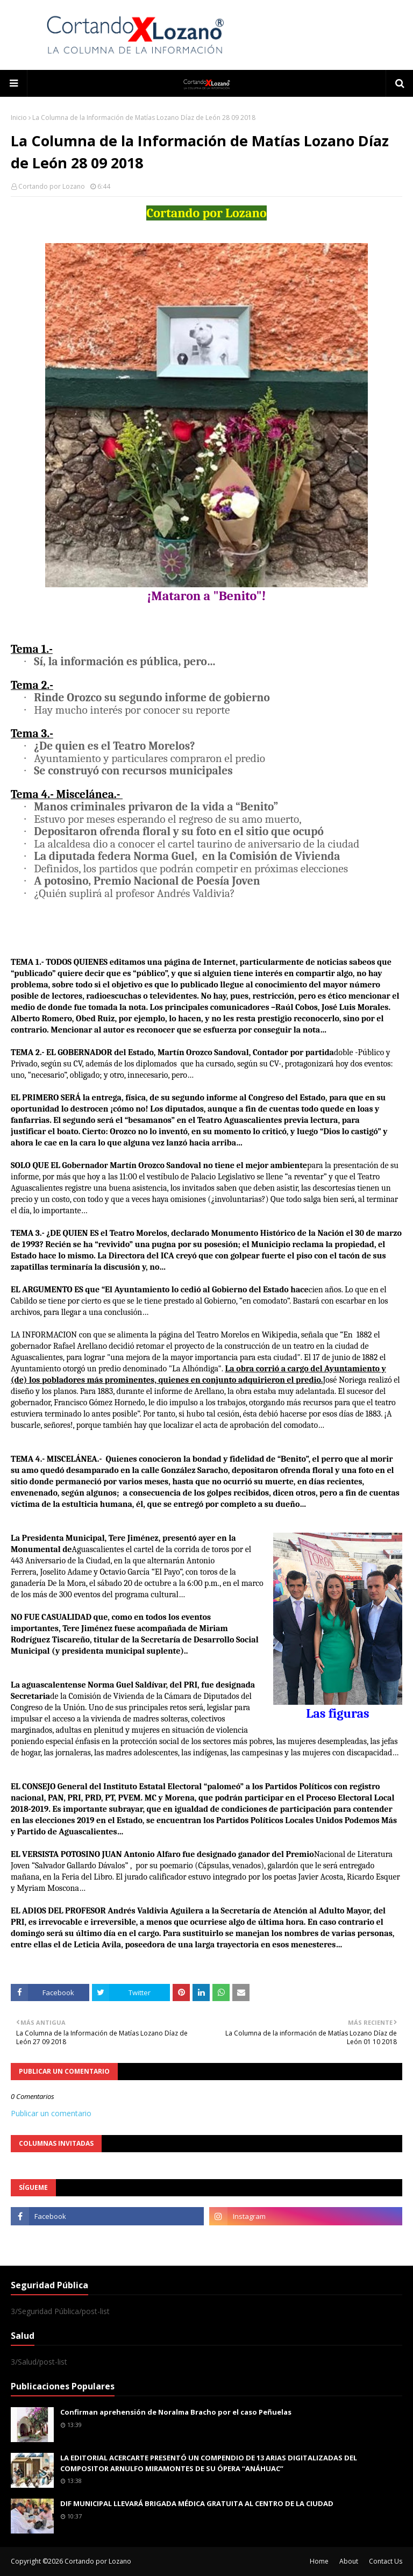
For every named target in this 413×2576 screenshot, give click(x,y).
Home (319, 2561)
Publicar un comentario (51, 2113)
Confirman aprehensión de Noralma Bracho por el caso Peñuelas (175, 2412)
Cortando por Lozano (51, 186)
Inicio (19, 117)
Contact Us (385, 2561)
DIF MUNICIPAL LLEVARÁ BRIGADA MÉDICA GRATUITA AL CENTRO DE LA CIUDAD (196, 2503)
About (348, 2561)
